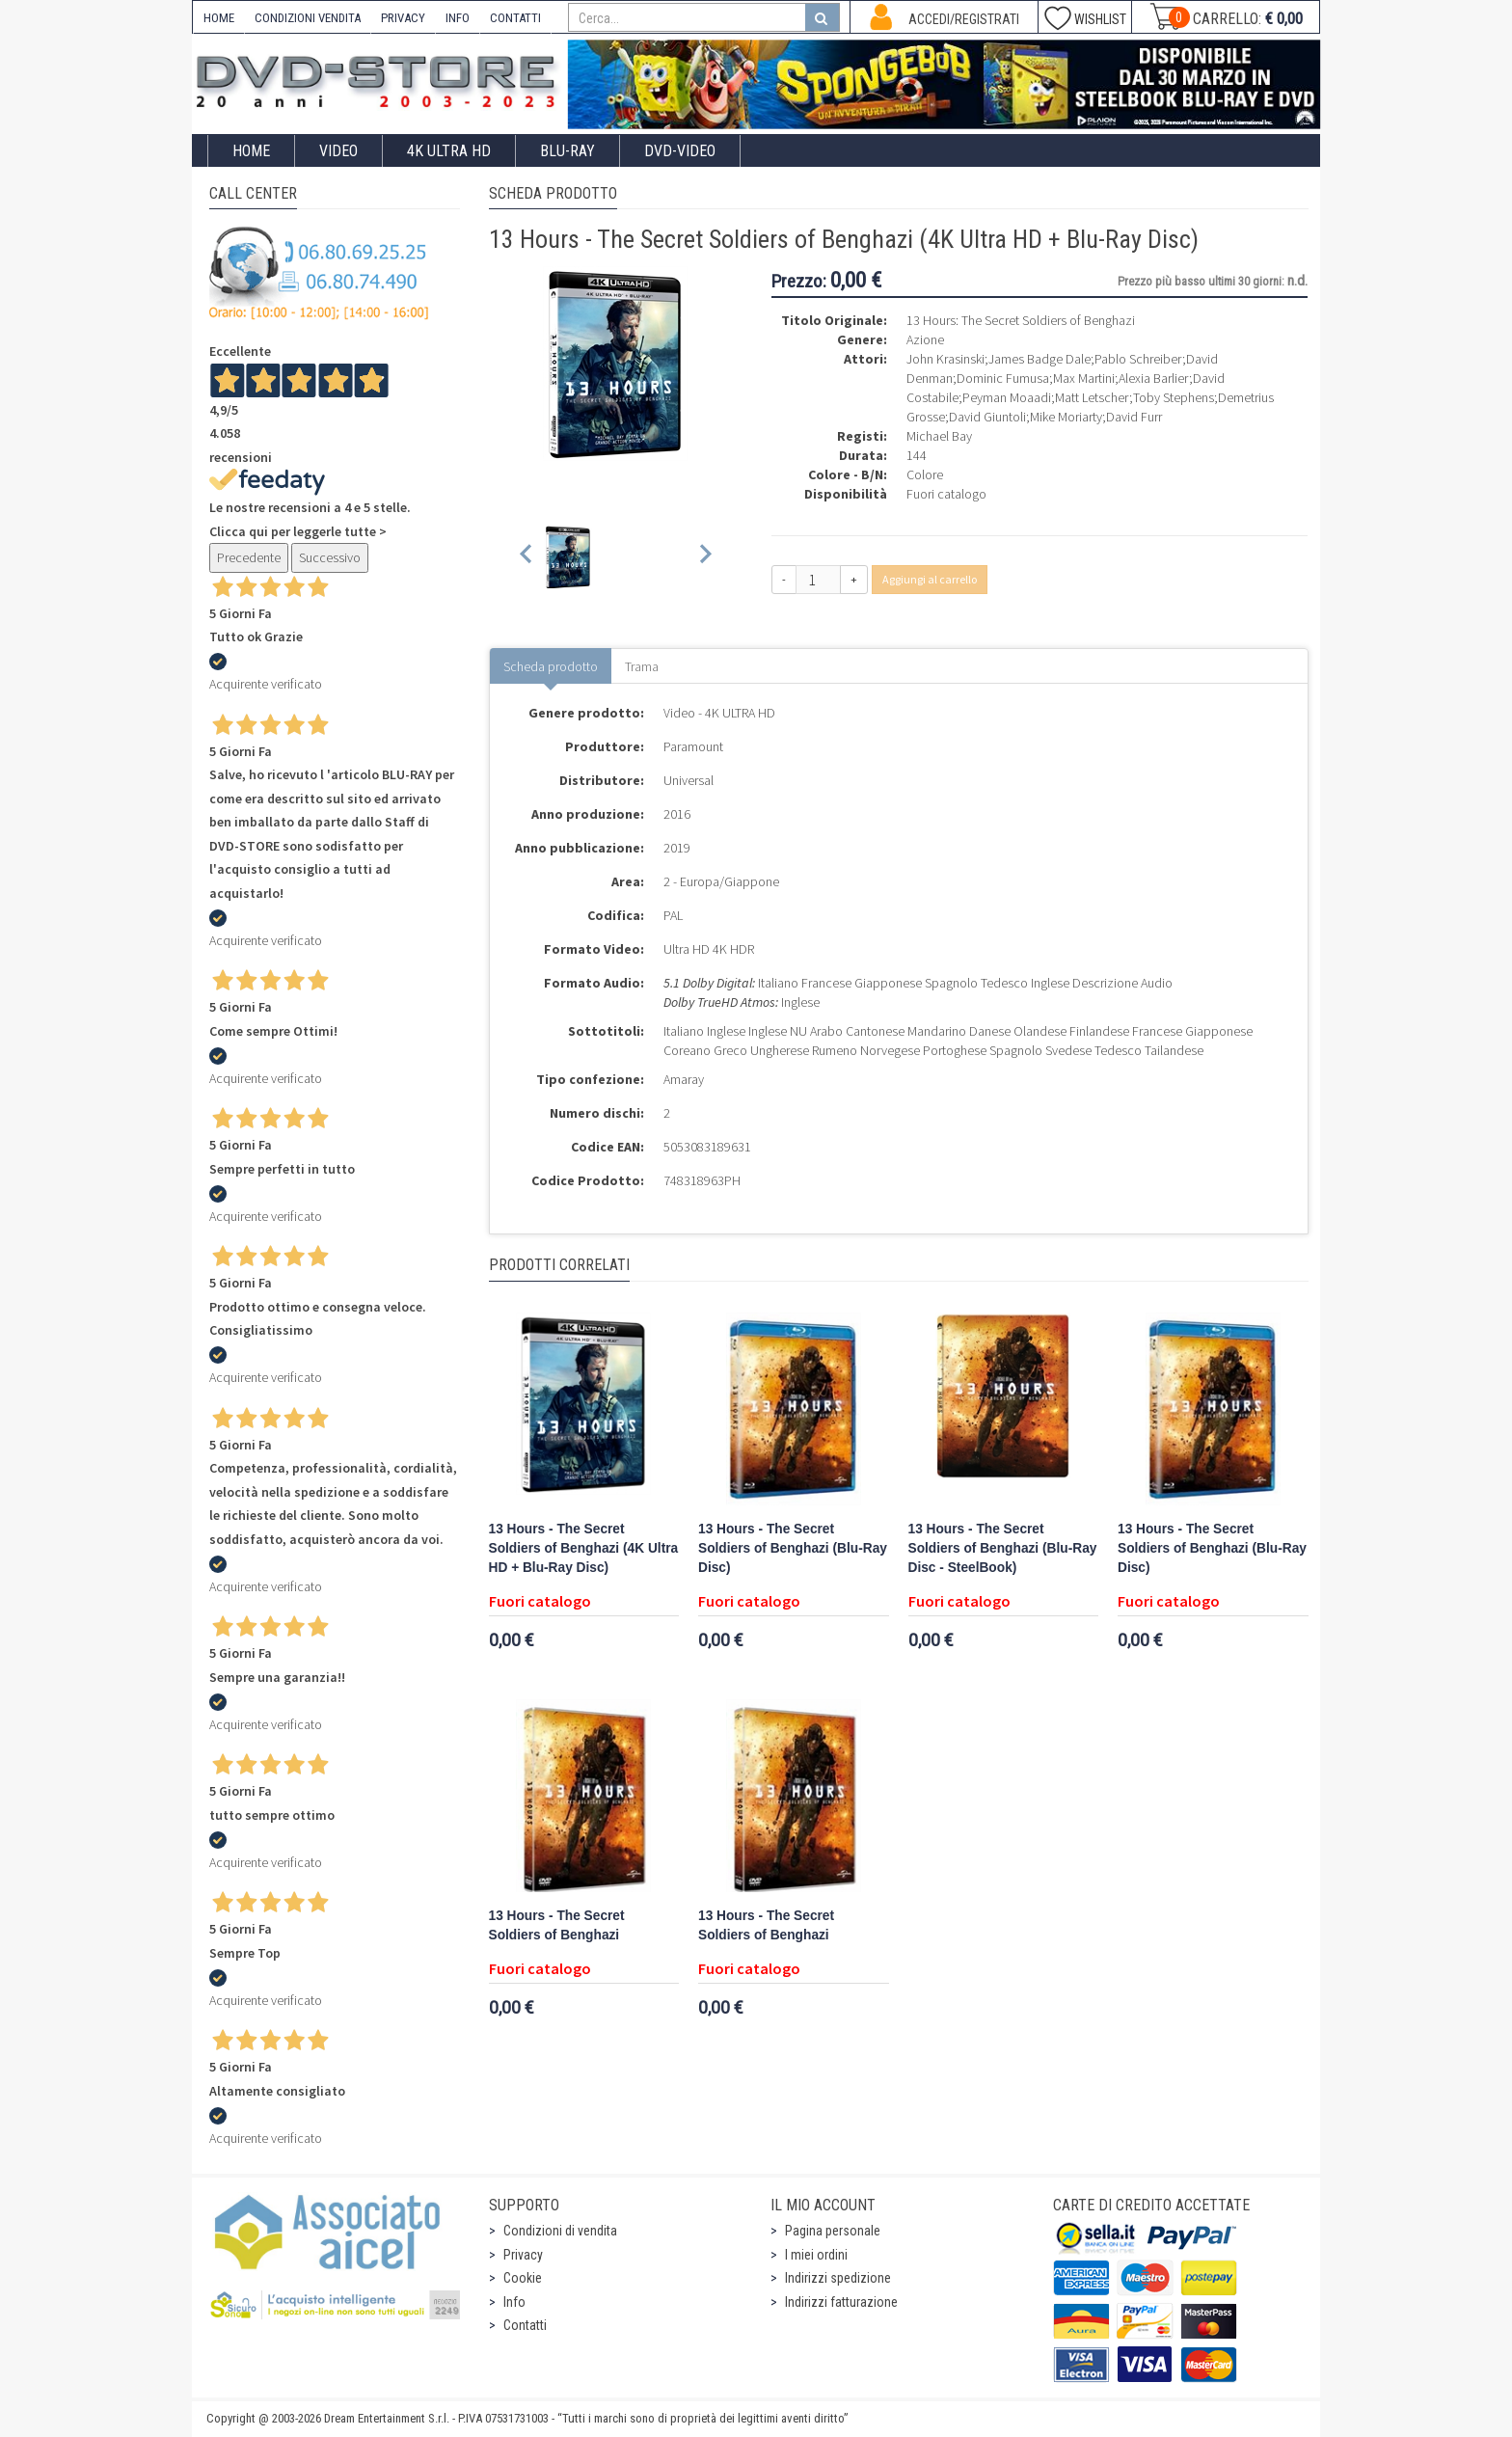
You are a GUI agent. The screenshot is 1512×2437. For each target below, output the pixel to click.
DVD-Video (680, 151)
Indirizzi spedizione (838, 2278)
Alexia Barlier (1154, 378)
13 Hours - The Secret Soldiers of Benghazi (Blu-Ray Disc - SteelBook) (1002, 1548)
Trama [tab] (642, 666)
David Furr (1134, 416)
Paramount (693, 746)
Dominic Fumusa (1003, 378)
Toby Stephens (1173, 397)
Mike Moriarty (1066, 416)
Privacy (523, 2254)
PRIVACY (403, 18)
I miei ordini (816, 2254)
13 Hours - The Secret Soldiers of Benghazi (557, 1925)
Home (251, 151)
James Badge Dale (1039, 358)
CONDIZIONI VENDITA (308, 18)
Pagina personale (832, 2230)
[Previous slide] (527, 557)
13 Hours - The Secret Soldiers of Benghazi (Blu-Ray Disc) (792, 1548)
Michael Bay (939, 436)
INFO (458, 18)
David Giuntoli (987, 416)
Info (514, 2302)
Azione (925, 339)
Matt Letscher (1092, 397)
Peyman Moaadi (1006, 397)
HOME (218, 18)
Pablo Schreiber (1138, 358)
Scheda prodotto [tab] (550, 666)
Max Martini (1084, 378)
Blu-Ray (567, 151)
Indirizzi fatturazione (841, 2302)
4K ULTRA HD (449, 151)
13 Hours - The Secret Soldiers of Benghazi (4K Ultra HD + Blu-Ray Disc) (584, 1548)
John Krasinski (945, 358)
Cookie (522, 2278)
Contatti (525, 2325)
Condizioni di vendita (560, 2230)
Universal (688, 780)
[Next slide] (704, 557)
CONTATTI (515, 18)
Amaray (683, 1079)
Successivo (330, 557)
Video (338, 151)
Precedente (249, 557)
